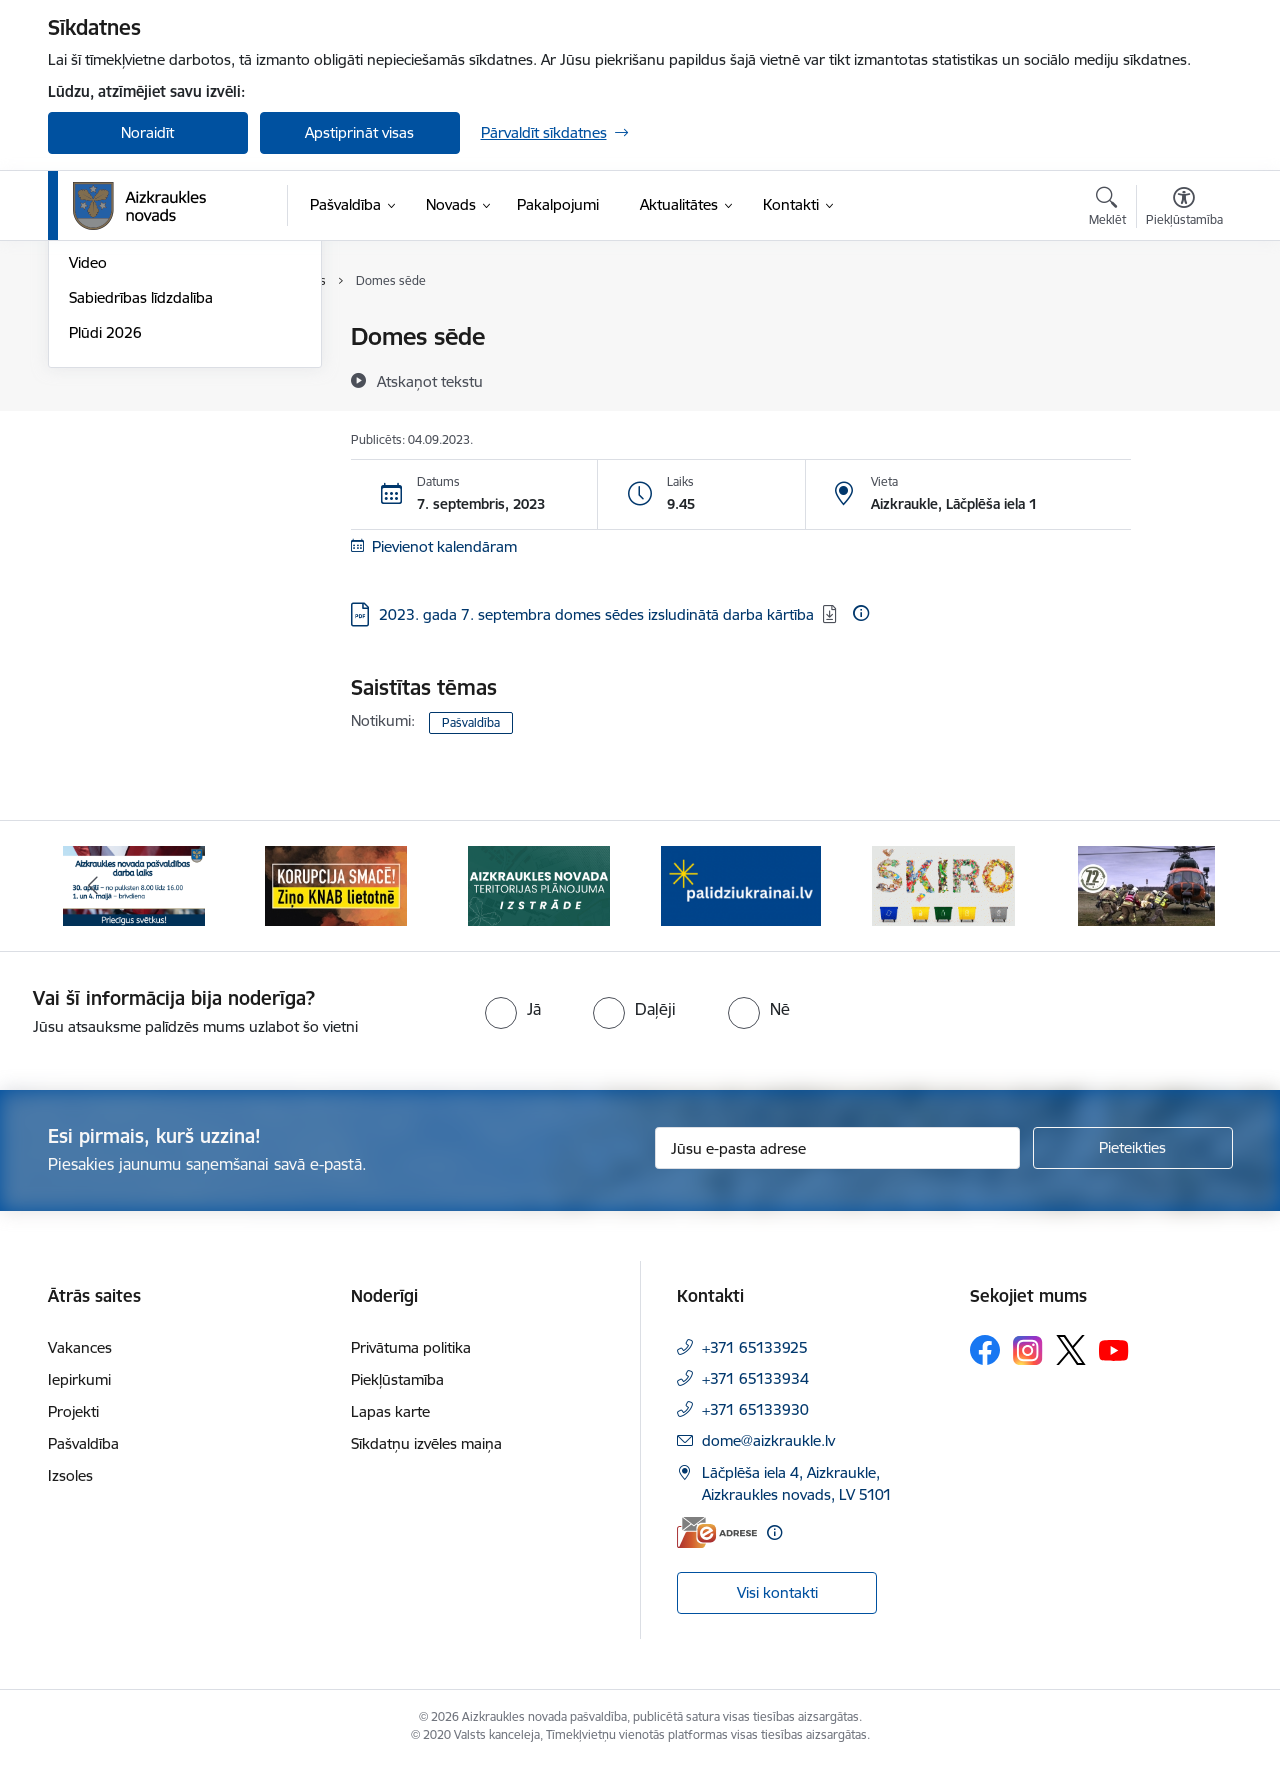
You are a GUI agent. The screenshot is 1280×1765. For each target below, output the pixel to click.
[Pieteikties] (1133, 1148)
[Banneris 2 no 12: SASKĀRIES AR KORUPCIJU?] (336, 884)
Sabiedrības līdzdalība (141, 511)
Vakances (80, 1347)
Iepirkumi (79, 1379)
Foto (84, 442)
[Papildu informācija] (861, 613)
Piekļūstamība (397, 1379)
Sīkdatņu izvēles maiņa (426, 1443)
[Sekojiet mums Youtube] (1114, 1349)
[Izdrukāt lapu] (1183, 328)
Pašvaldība (471, 722)
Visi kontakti (777, 1592)
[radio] (513, 1009)
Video (88, 476)
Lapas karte (390, 1411)
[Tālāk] (1187, 886)
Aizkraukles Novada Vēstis (156, 407)
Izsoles (70, 1475)
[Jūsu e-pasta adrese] (837, 1148)
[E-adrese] (717, 1532)
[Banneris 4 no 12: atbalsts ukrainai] (741, 884)
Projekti (73, 1411)
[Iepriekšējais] (94, 886)
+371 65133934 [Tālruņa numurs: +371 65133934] (755, 1378)
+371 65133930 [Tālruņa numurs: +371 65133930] (755, 1409)
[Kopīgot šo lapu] (1183, 378)
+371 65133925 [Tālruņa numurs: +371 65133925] (755, 1347)
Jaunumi (97, 372)
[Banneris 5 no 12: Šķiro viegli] (943, 884)
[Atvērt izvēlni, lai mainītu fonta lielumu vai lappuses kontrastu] (1184, 209)
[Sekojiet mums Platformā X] (1071, 1350)
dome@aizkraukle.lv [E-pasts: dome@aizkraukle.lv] (768, 1440)
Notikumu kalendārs (137, 337)
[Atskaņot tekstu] (430, 381)
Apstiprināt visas (359, 132)
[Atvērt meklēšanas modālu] (1107, 209)
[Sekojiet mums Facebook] (985, 1350)
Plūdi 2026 (105, 546)
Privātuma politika (411, 1347)
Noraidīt (147, 132)
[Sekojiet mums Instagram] (1028, 1350)
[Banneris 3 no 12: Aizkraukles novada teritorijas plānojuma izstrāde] (539, 884)
